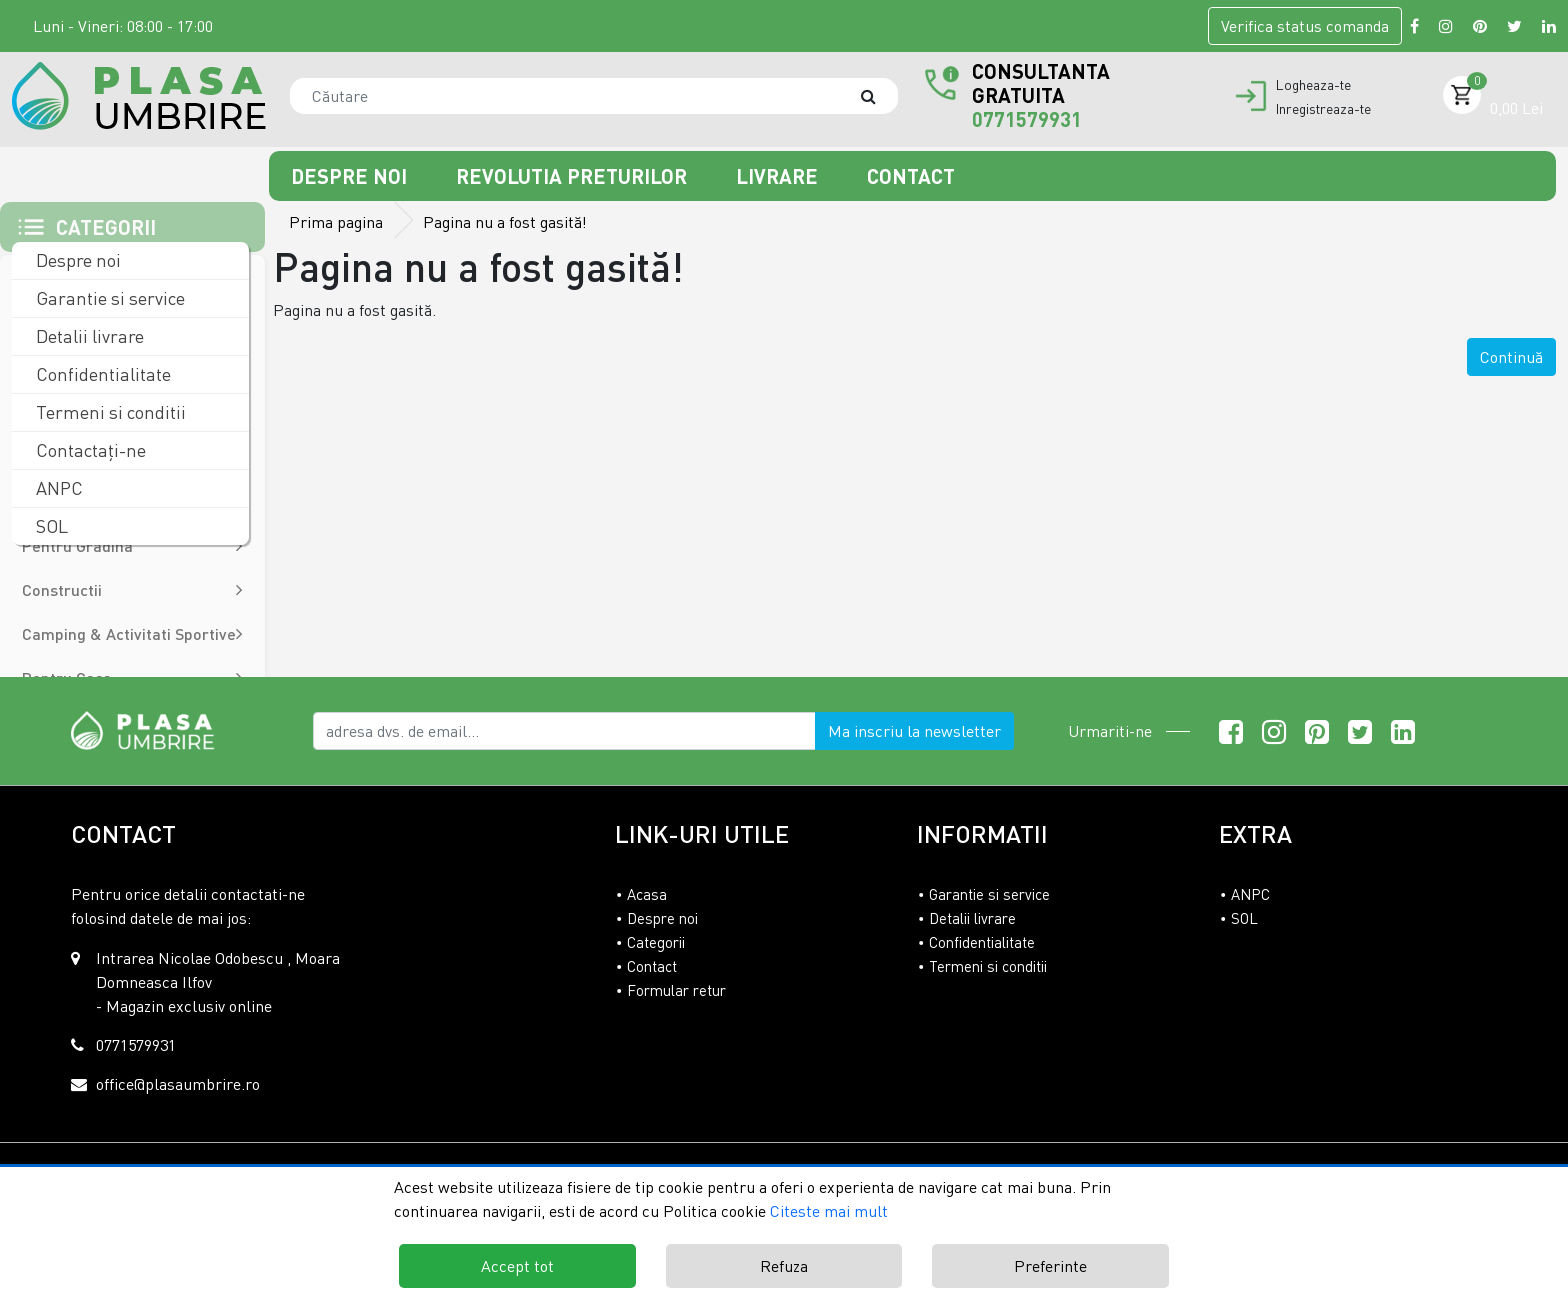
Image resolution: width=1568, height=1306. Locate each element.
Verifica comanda (1305, 26)
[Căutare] (878, 96)
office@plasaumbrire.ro (178, 1084)
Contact (911, 176)
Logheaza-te (1313, 85)
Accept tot (517, 1266)
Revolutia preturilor (574, 176)
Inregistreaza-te (1323, 109)
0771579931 (1027, 119)
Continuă (1511, 357)
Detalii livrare (88, 336)
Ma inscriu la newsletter (914, 731)
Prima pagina (336, 222)
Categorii (656, 942)
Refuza (784, 1266)
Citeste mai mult (829, 1211)
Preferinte (1050, 1266)
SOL (50, 526)
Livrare (779, 176)
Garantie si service (108, 298)
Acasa (647, 894)
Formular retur (676, 990)
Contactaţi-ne (89, 450)
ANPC (57, 488)
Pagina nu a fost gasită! (505, 222)
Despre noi (351, 176)
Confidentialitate (101, 374)
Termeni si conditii (109, 412)
